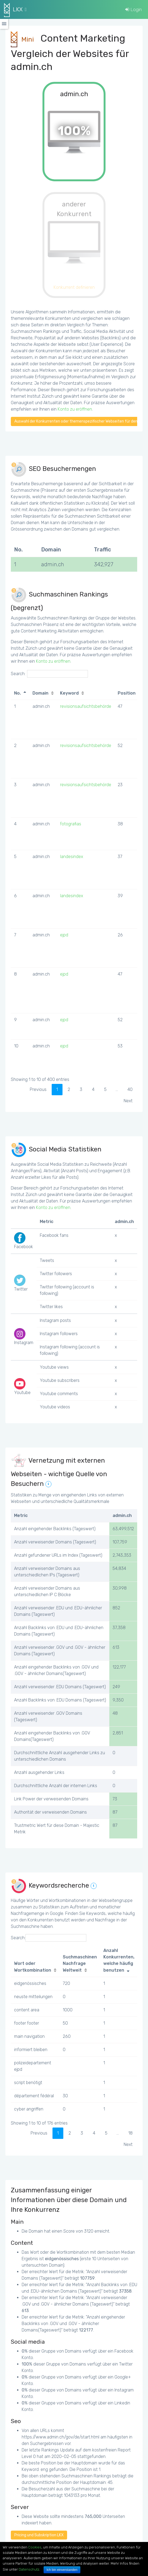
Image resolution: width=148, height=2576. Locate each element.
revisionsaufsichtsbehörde (85, 706)
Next (128, 1100)
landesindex (71, 856)
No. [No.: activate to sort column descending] (17, 693)
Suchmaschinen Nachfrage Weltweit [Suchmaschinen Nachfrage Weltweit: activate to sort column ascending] (80, 1963)
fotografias (70, 823)
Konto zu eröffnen (75, 409)
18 (130, 2133)
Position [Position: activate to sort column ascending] (127, 693)
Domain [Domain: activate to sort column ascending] (40, 693)
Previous (38, 1089)
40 (130, 1089)
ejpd (64, 934)
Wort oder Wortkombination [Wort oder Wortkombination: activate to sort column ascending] (32, 1967)
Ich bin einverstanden (62, 2570)
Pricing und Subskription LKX (39, 2535)
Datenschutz (29, 2569)
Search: (49, 674)
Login (133, 9)
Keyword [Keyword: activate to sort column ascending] (69, 693)
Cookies (34, 2547)
